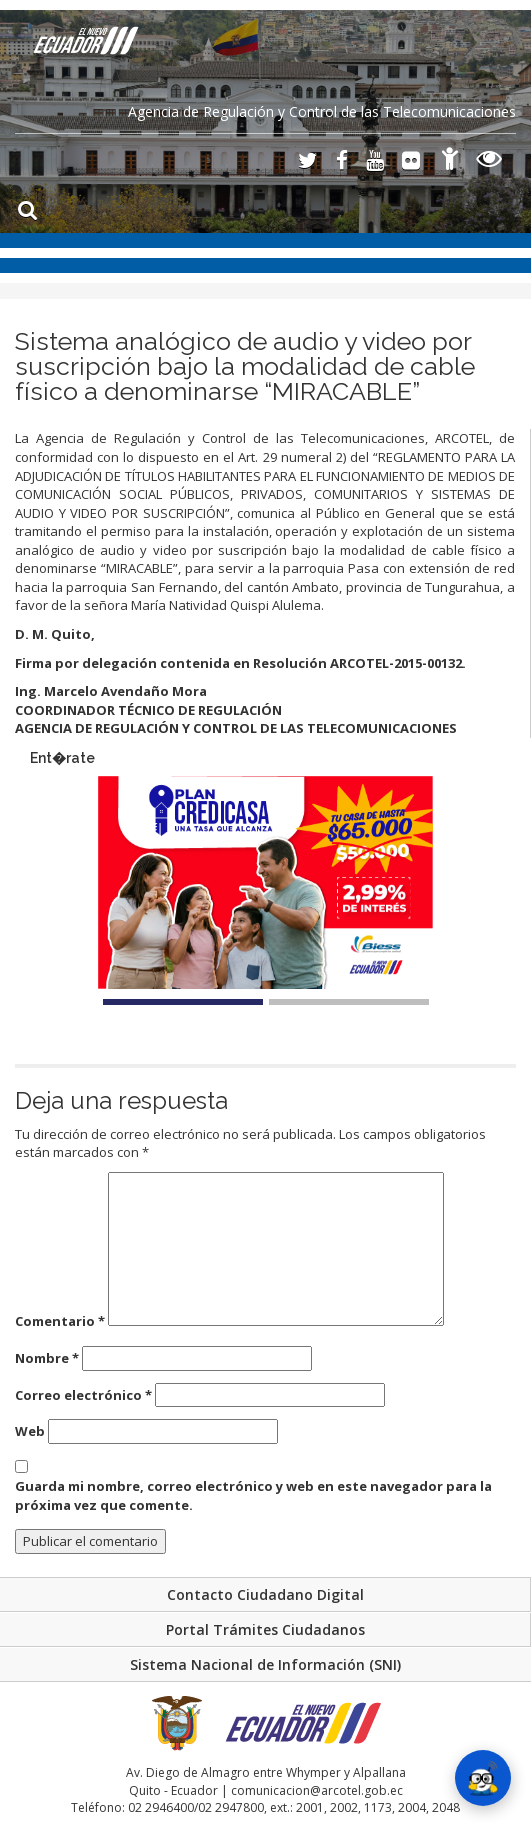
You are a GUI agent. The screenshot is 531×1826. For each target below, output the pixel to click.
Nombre (47, 1358)
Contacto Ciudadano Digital (265, 1594)
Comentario (60, 1321)
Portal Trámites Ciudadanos (265, 1629)
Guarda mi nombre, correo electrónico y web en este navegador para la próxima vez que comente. (253, 1495)
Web (30, 1431)
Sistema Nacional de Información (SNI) (265, 1664)
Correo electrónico (83, 1395)
